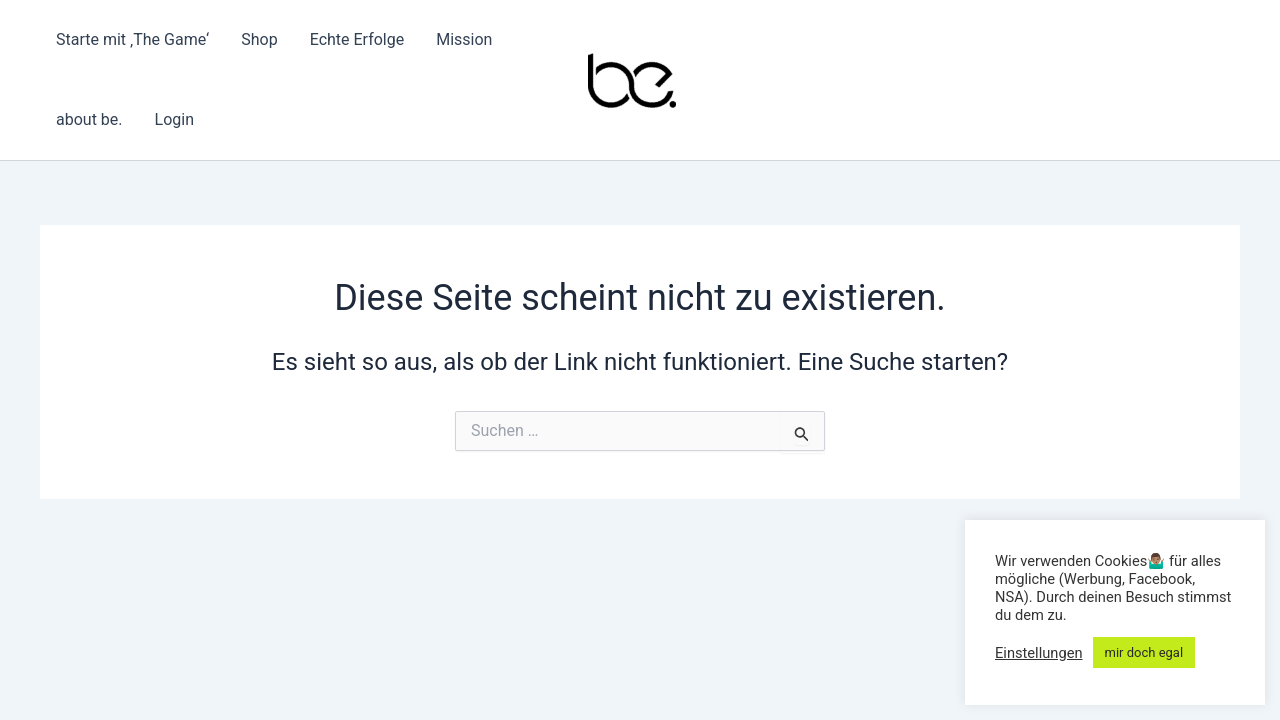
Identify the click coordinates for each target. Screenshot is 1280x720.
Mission (464, 39)
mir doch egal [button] (1144, 652)
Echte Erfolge (357, 39)
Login (174, 119)
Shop (259, 39)
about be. (89, 119)
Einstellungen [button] (1039, 653)
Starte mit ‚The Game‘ (132, 39)
